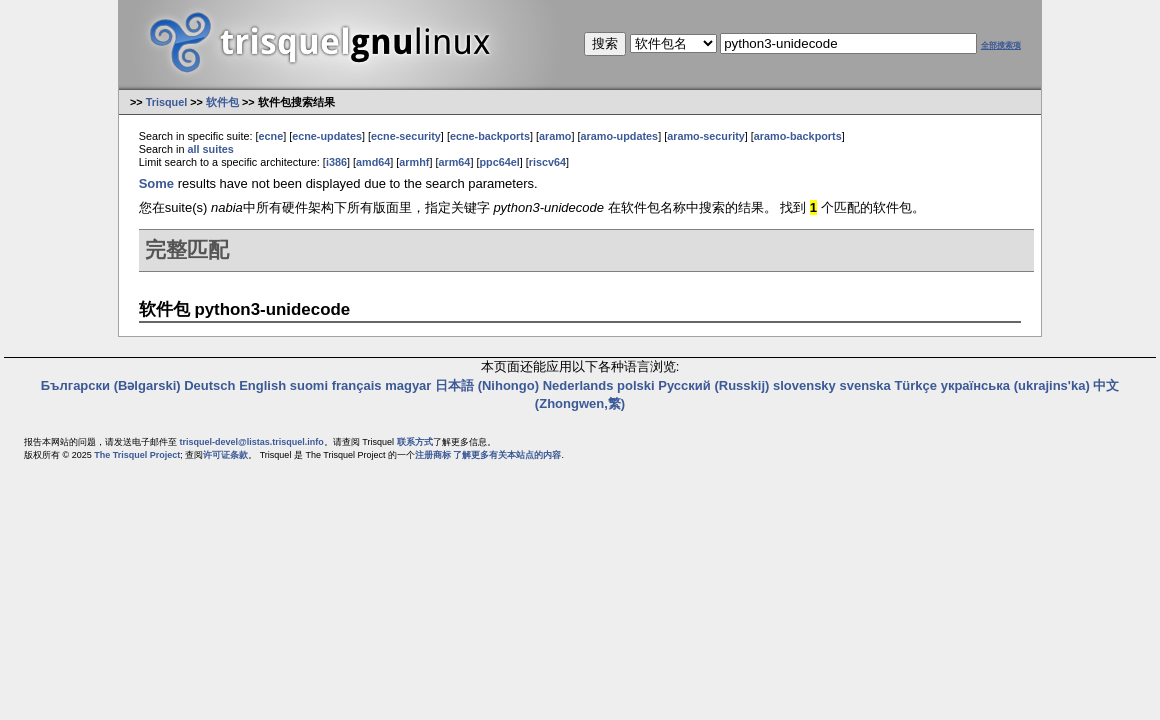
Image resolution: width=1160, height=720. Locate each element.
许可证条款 (225, 455)
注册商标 (433, 455)
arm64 (454, 162)
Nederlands (578, 385)
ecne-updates (327, 136)
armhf (414, 162)
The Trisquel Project (137, 455)
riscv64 (547, 162)
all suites (210, 149)
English (262, 385)
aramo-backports (798, 136)
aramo (555, 136)
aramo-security (706, 136)
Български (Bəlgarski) (111, 385)
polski (636, 385)
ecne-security (406, 136)
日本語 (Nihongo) (487, 385)
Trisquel (167, 102)
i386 (336, 162)
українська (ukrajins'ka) (1015, 385)
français (357, 385)
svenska (864, 385)
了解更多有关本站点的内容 (507, 455)
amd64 (373, 162)
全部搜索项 (1001, 45)
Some (156, 183)
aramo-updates (620, 136)
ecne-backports (490, 136)
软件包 (222, 102)
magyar (408, 385)
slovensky (804, 385)
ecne (270, 136)
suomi (309, 385)
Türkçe (915, 385)
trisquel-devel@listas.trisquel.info (252, 442)
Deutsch (209, 385)
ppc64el (499, 162)
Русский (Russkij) (713, 385)
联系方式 (415, 442)
